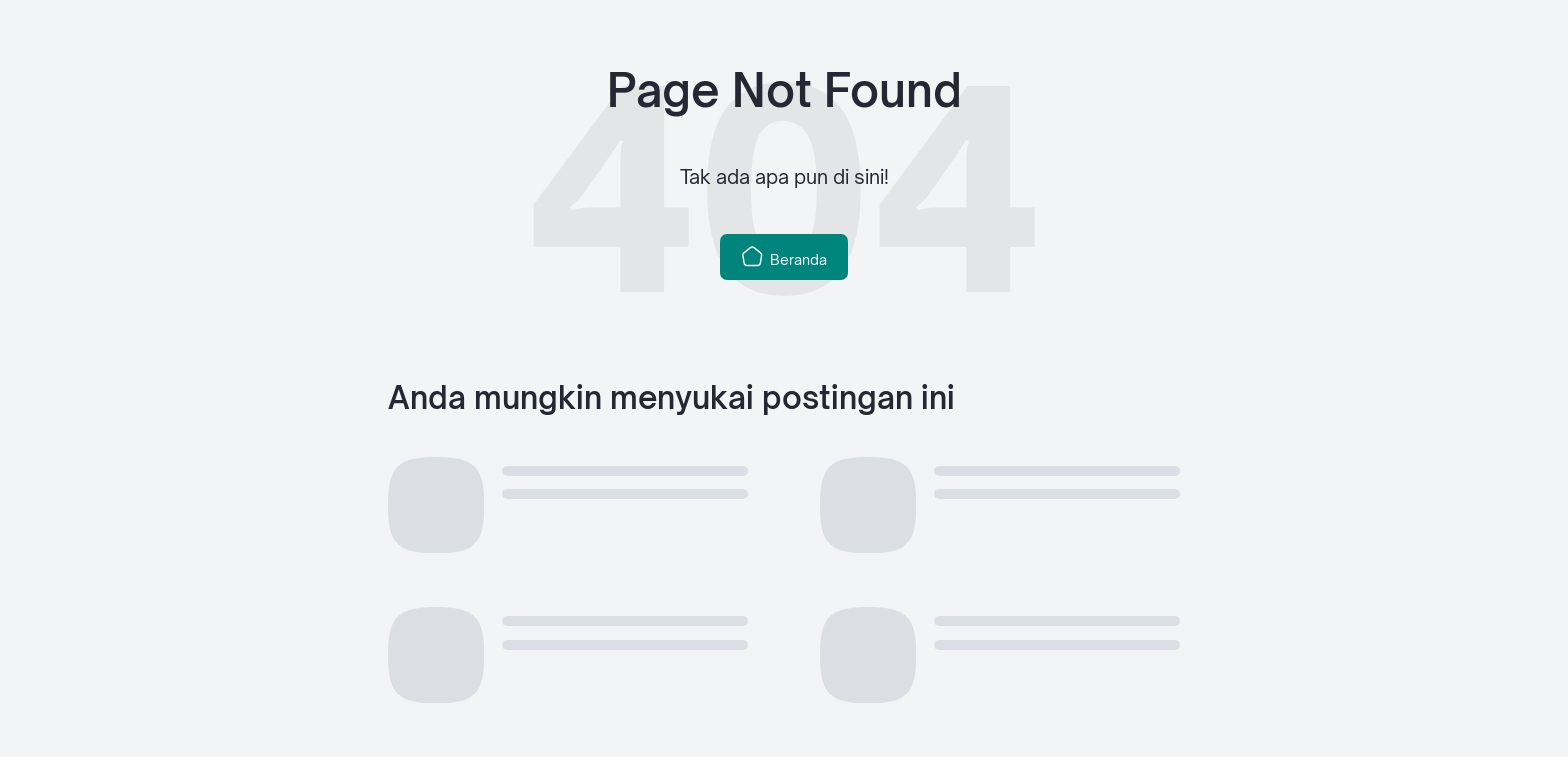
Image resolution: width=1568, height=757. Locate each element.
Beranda (784, 256)
